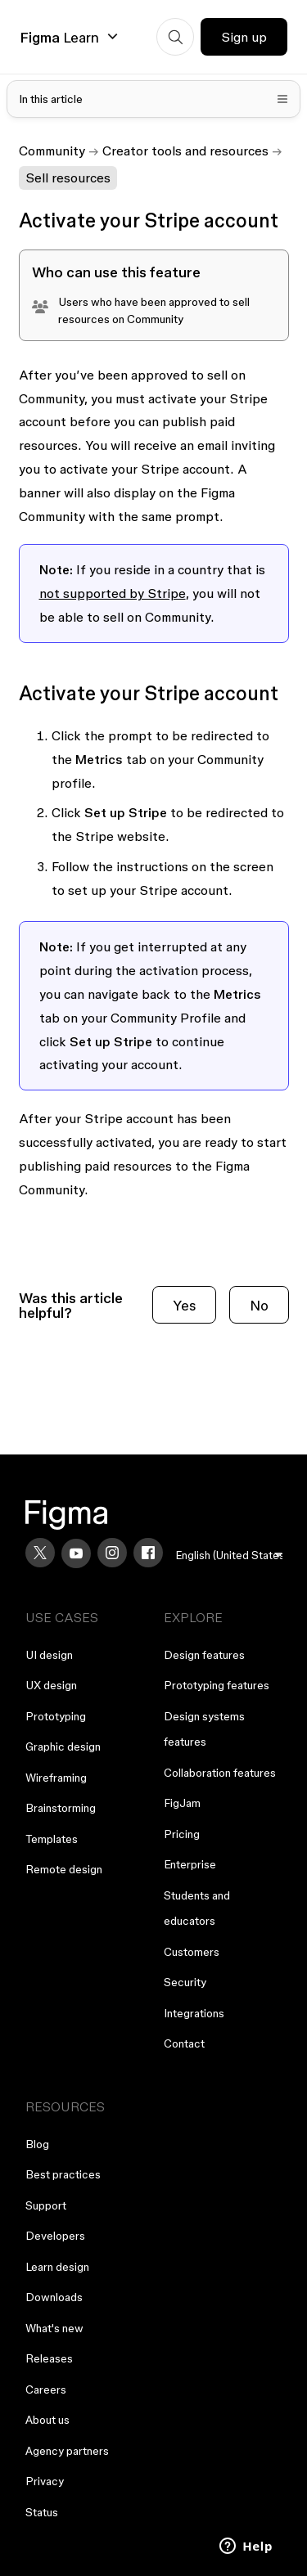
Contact (184, 2043)
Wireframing (56, 1777)
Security (185, 1982)
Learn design (57, 2266)
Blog (37, 2144)
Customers (191, 1951)
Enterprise (190, 1864)
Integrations (194, 2013)
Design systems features (204, 1729)
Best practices (63, 2174)
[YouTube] (76, 1553)
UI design (49, 1654)
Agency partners (67, 2450)
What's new (54, 2328)
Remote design (63, 1869)
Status (41, 2512)
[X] (40, 1552)
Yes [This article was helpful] (184, 1305)
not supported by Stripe (112, 593)
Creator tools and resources (185, 150)
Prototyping (55, 1716)
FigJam (182, 1802)
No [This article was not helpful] (259, 1305)
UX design (51, 1685)
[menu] (229, 1555)
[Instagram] (112, 1552)
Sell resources (68, 177)
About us (47, 2419)
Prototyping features (216, 1685)
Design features (204, 1654)
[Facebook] (148, 1552)
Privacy (44, 2481)
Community (52, 150)
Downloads (54, 2297)
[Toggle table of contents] (154, 99)
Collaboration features (220, 1772)
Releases (49, 2358)
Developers (55, 2235)
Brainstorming (60, 1807)
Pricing (182, 1834)
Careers (45, 2389)
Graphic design (63, 1746)
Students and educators (197, 1908)
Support (45, 2205)
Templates (51, 1838)
